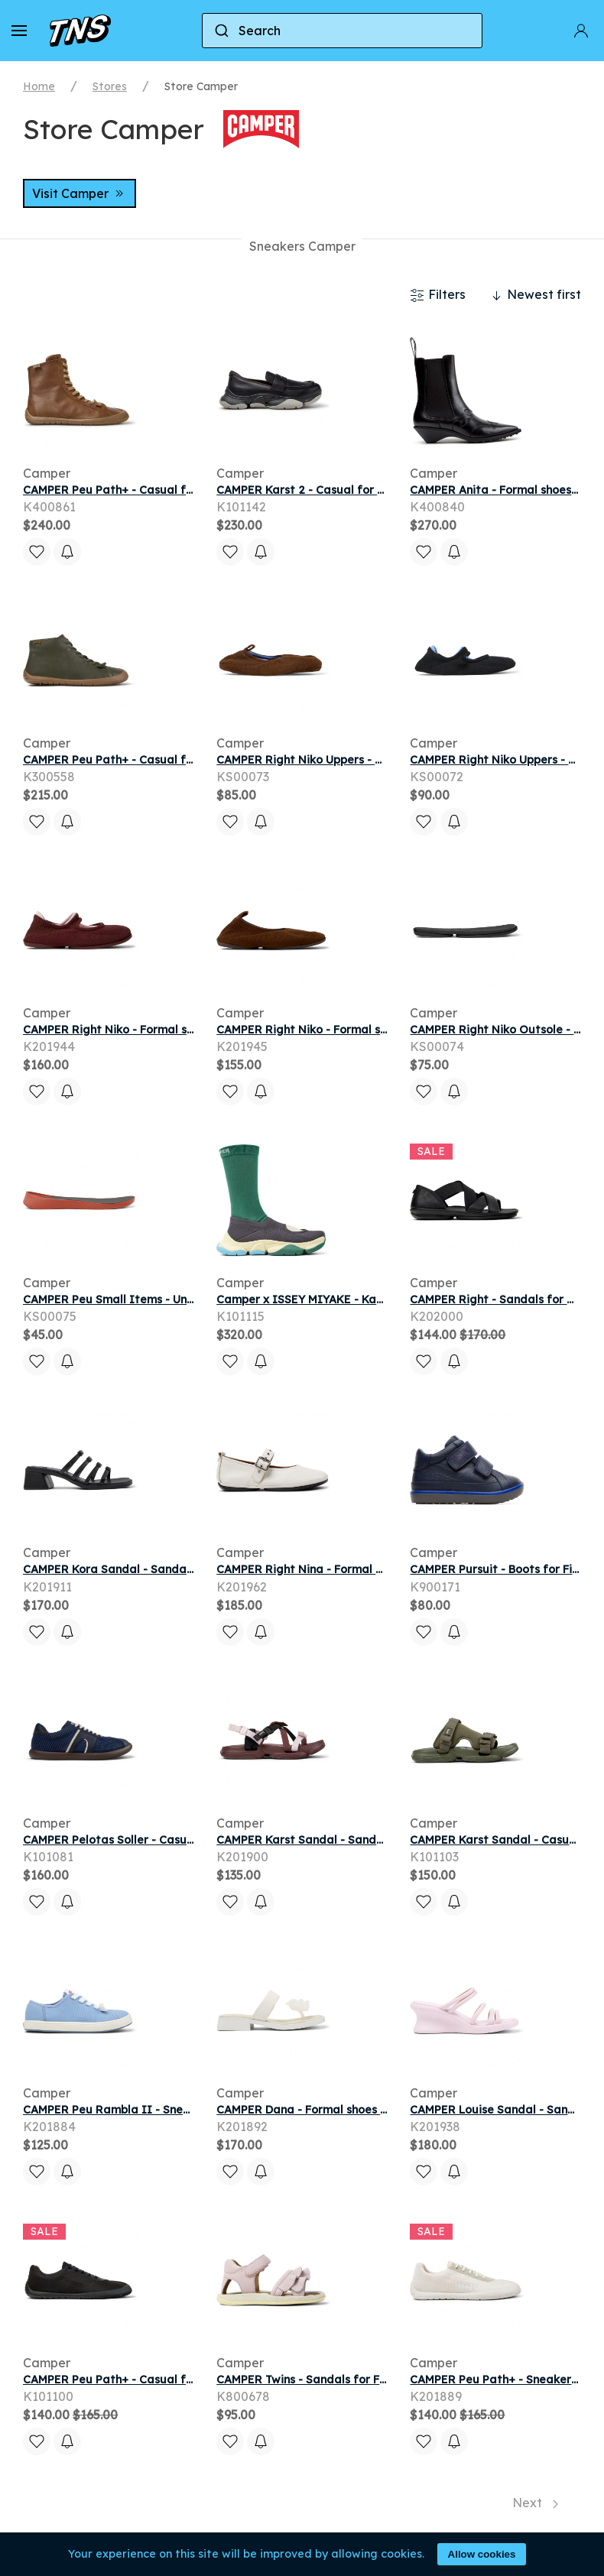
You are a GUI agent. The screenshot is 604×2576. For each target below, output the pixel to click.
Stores (110, 86)
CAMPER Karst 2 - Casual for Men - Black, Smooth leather (373, 490)
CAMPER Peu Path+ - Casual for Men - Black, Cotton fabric (183, 2379)
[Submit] (221, 30)
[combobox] (342, 30)
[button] (19, 30)
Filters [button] (438, 295)
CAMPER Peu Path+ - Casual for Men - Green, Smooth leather (191, 760)
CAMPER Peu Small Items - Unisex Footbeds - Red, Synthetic (188, 1299)
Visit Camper (79, 193)
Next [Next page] (535, 2502)
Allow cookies (482, 2554)
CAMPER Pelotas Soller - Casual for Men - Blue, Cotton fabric (190, 1840)
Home (39, 86)
